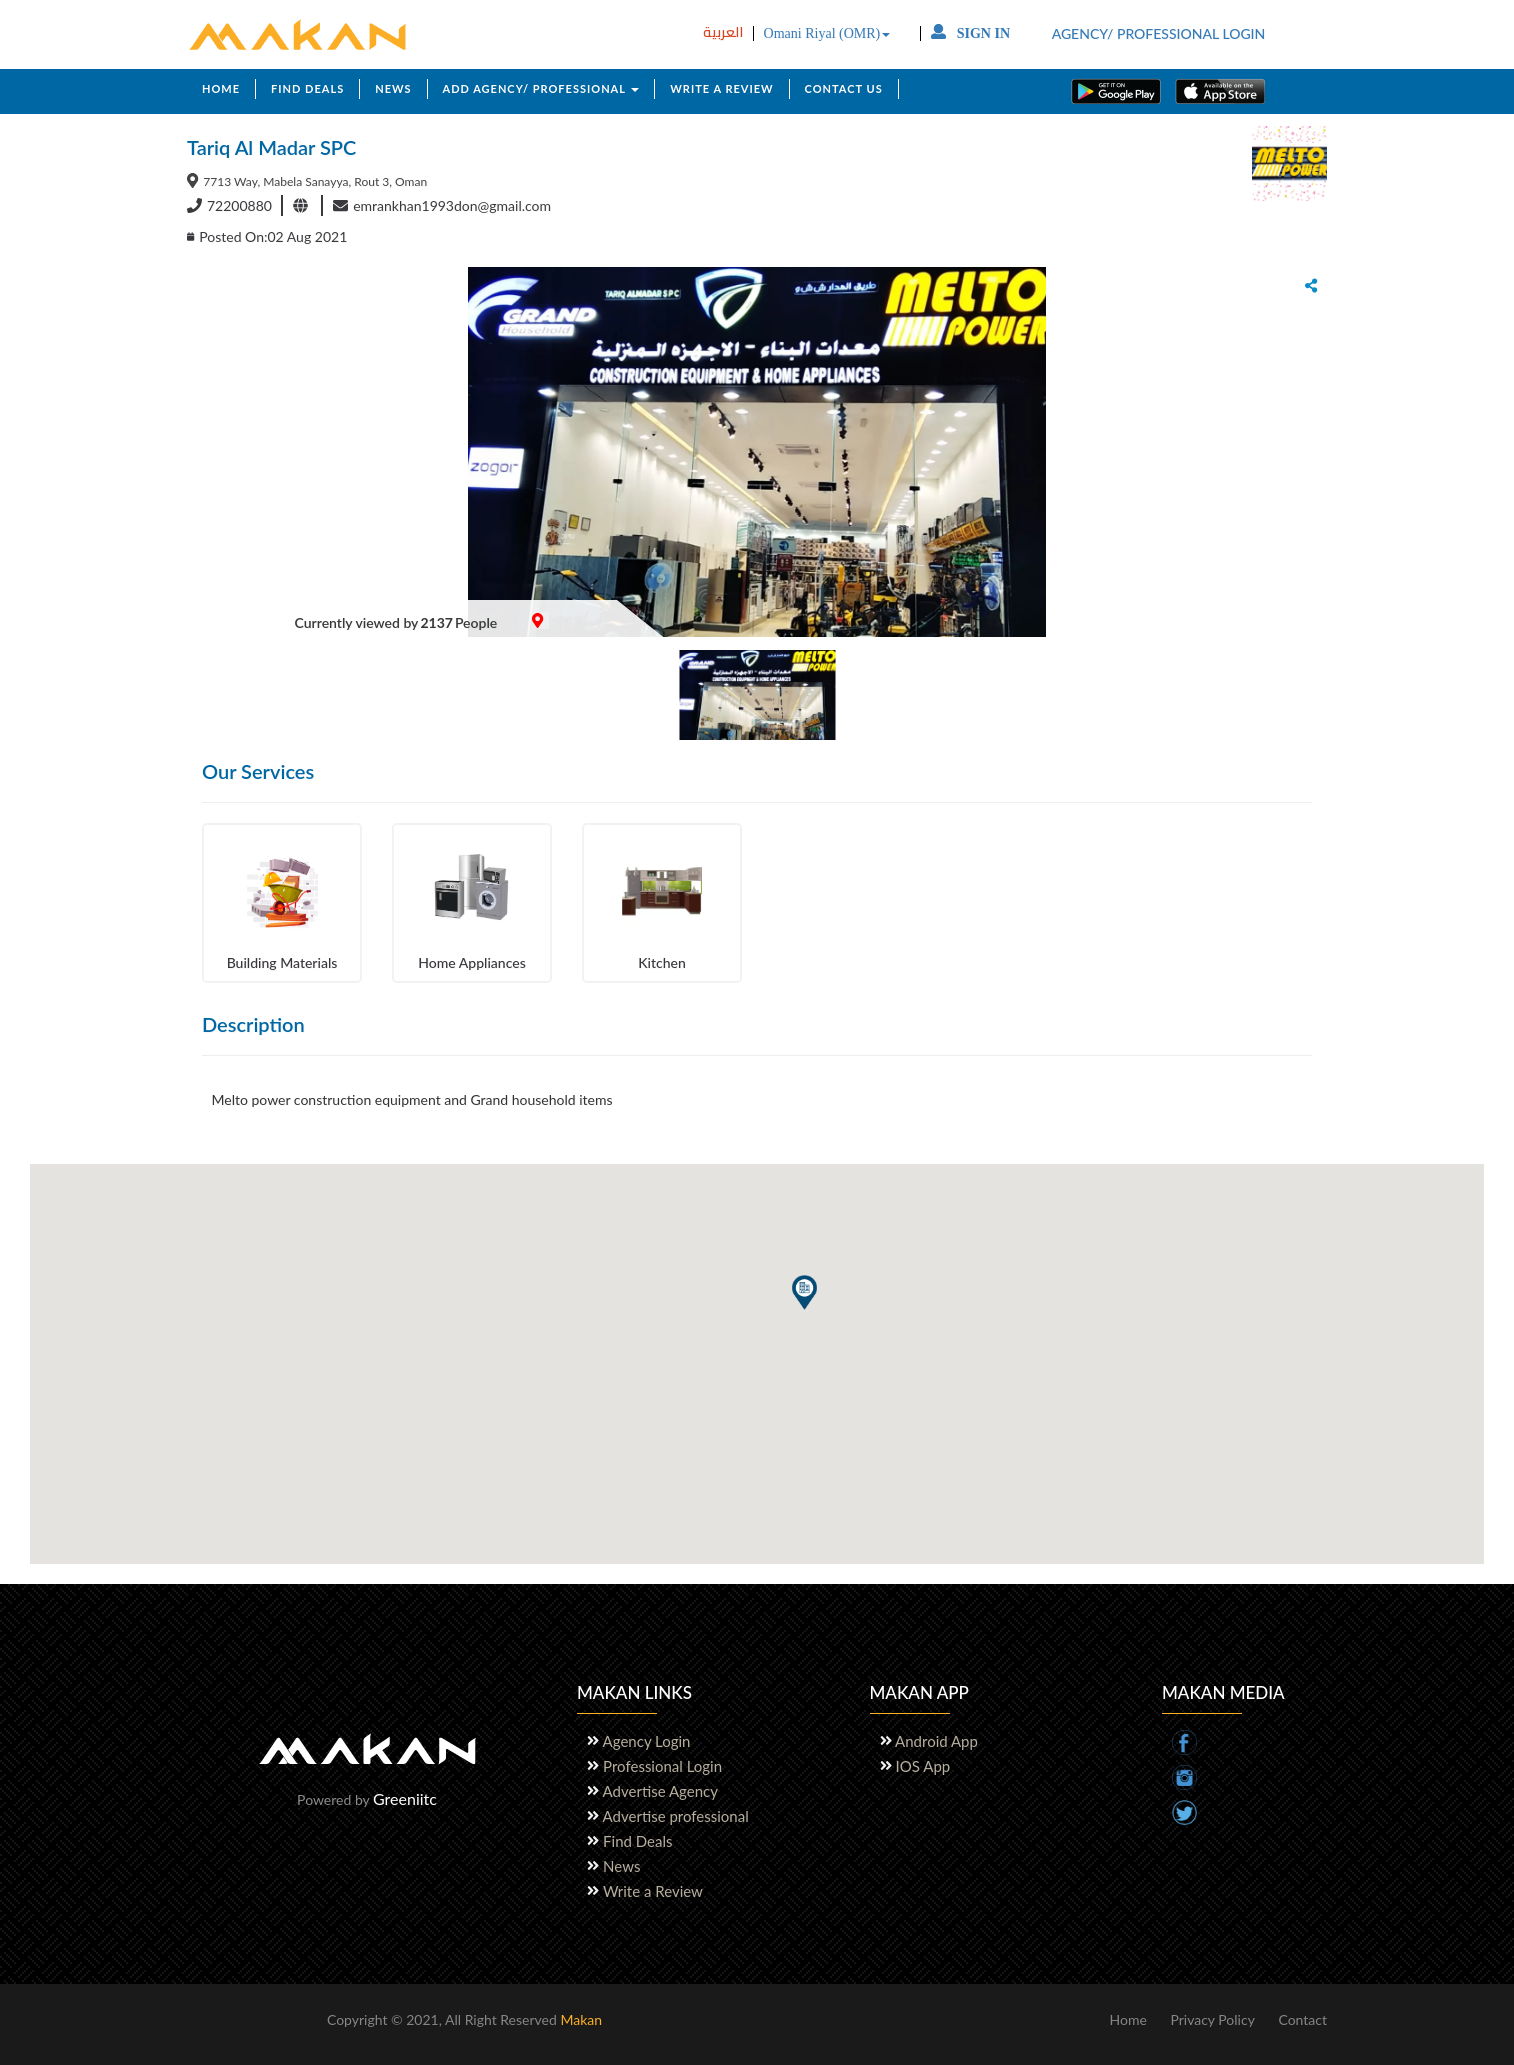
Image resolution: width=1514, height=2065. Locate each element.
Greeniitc (405, 1798)
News (621, 1866)
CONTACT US (844, 88)
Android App (937, 1741)
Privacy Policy (1212, 2019)
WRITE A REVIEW (721, 88)
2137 (436, 622)
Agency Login (647, 1741)
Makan (581, 2019)
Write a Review (653, 1891)
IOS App (923, 1766)
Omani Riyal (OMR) (827, 33)
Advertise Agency (660, 1791)
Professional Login (662, 1766)
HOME (221, 88)
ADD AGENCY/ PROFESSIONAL (541, 88)
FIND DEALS (307, 88)
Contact (1302, 2019)
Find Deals (637, 1841)
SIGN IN (970, 33)
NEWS (393, 88)
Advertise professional (676, 1816)
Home (1127, 2019)
